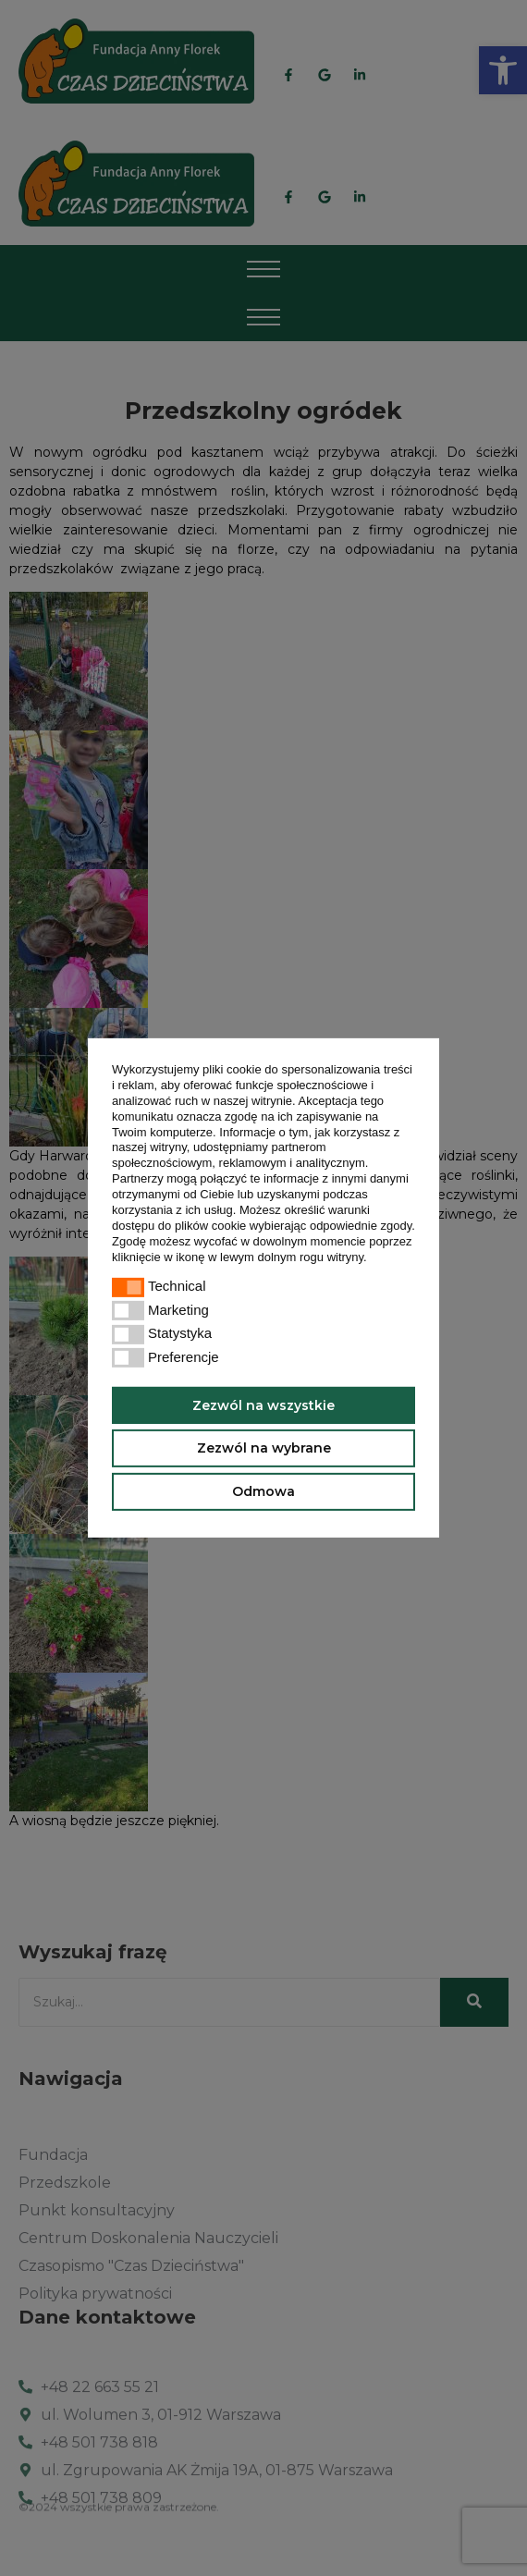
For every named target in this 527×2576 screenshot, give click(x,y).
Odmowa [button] (263, 1491)
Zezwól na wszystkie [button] (263, 1404)
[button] (372, 1258)
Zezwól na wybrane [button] (264, 1448)
